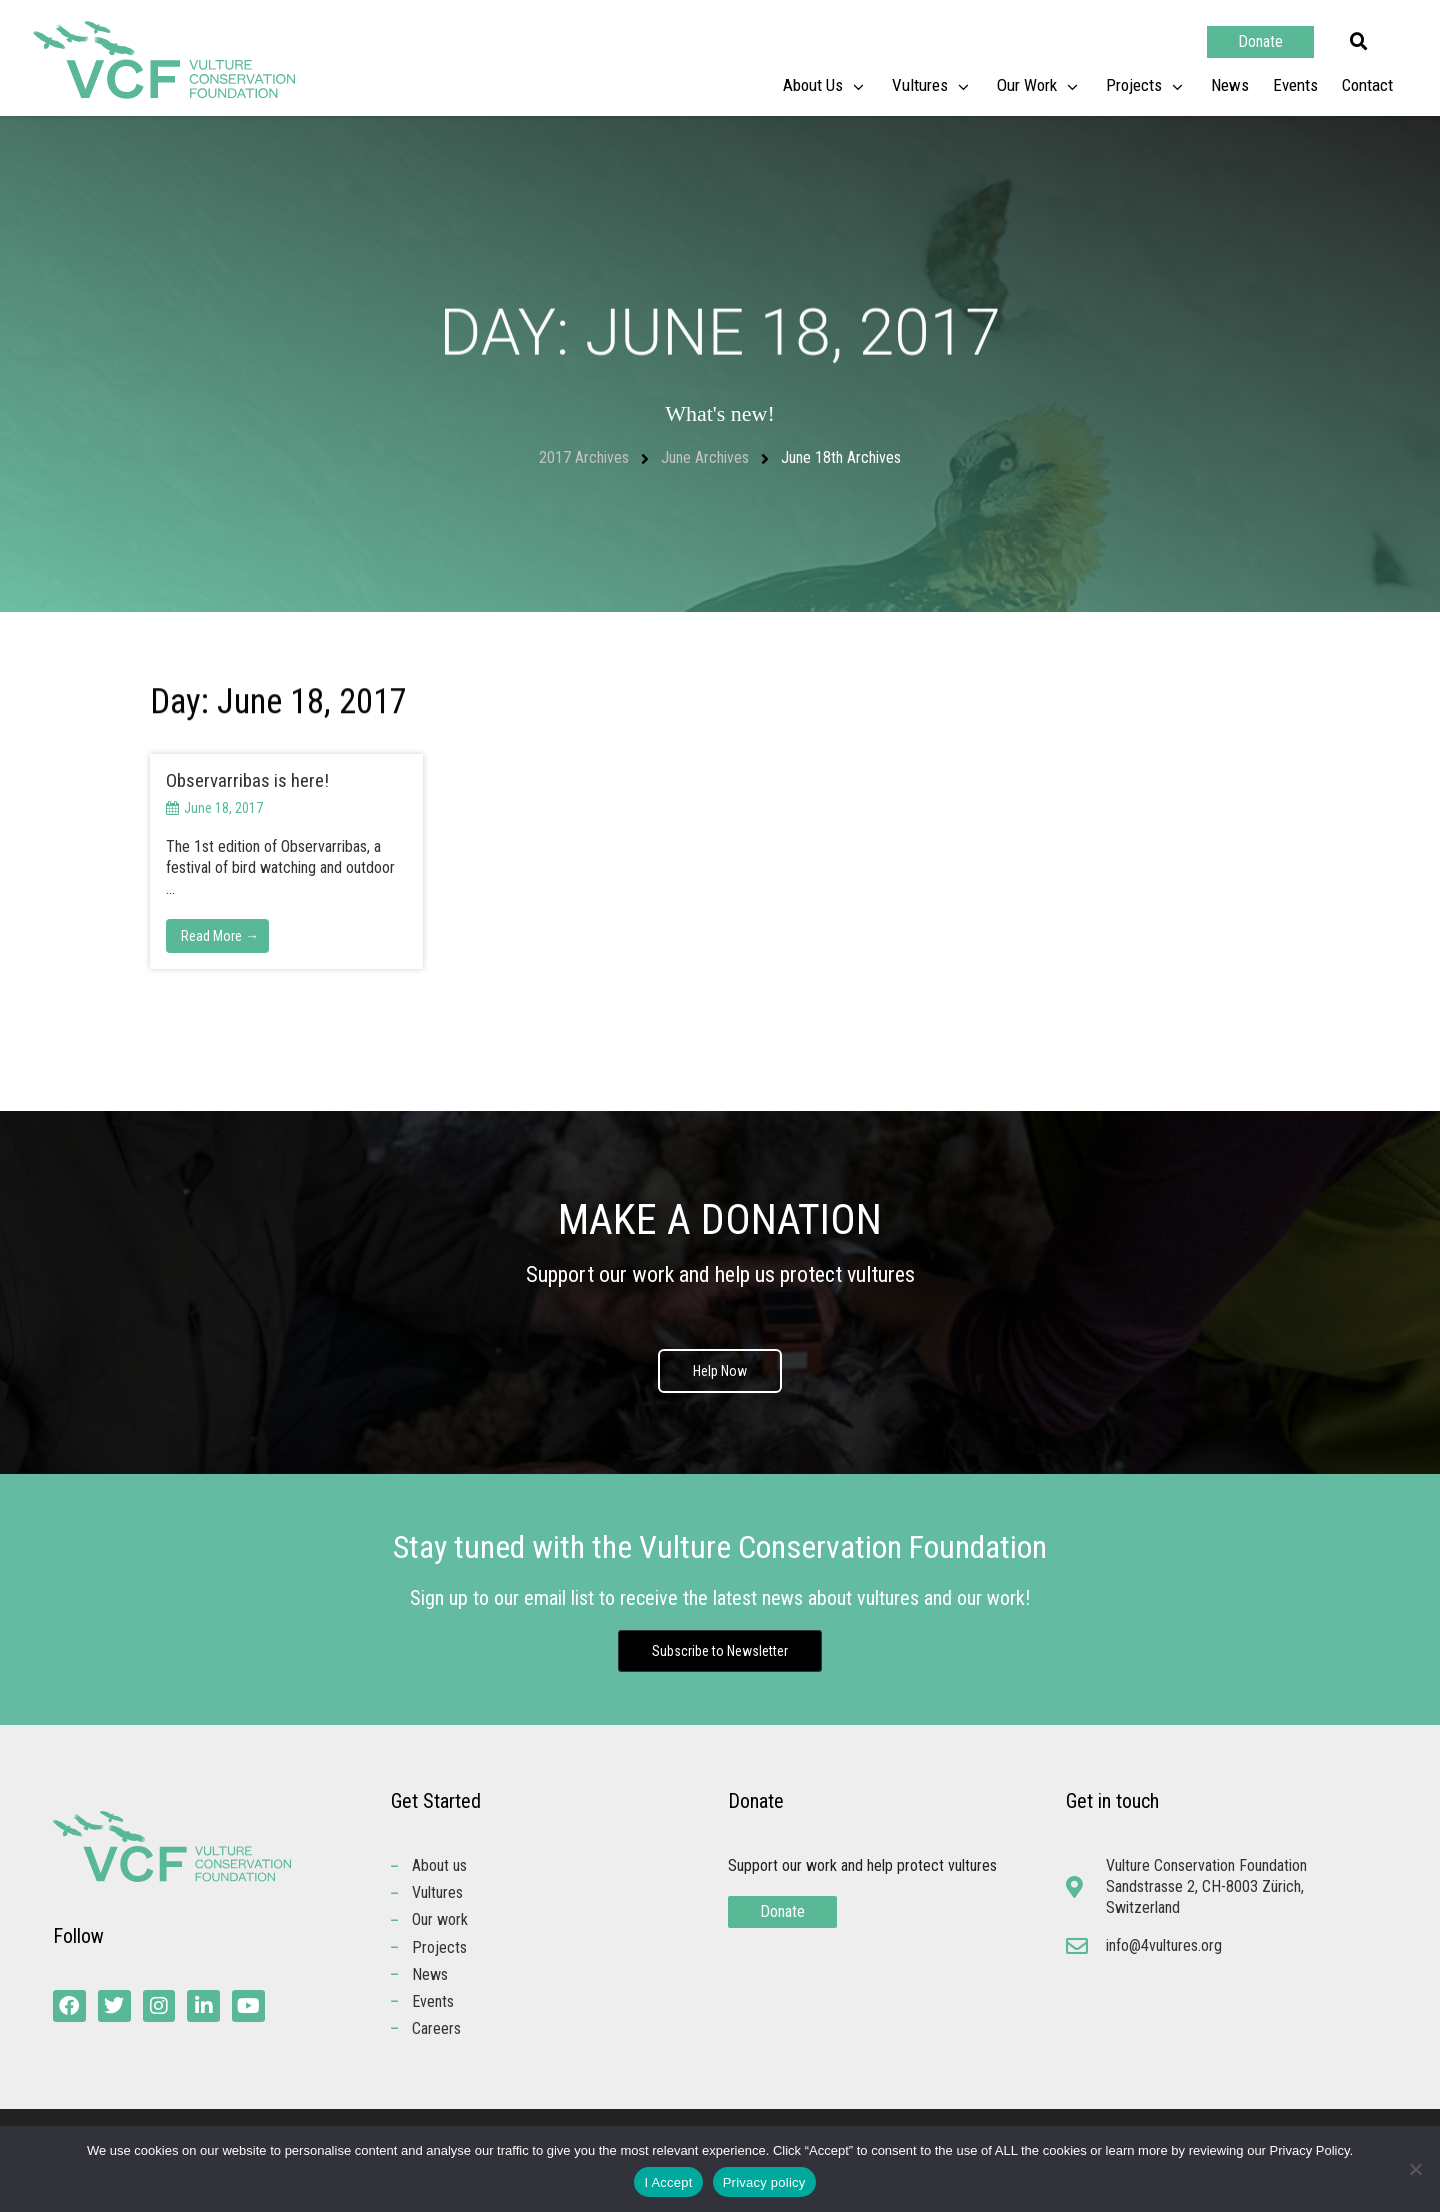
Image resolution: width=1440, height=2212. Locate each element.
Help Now (720, 1371)
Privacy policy (764, 2182)
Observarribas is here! (247, 780)
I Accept (668, 2182)
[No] (1415, 2169)
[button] (1359, 42)
